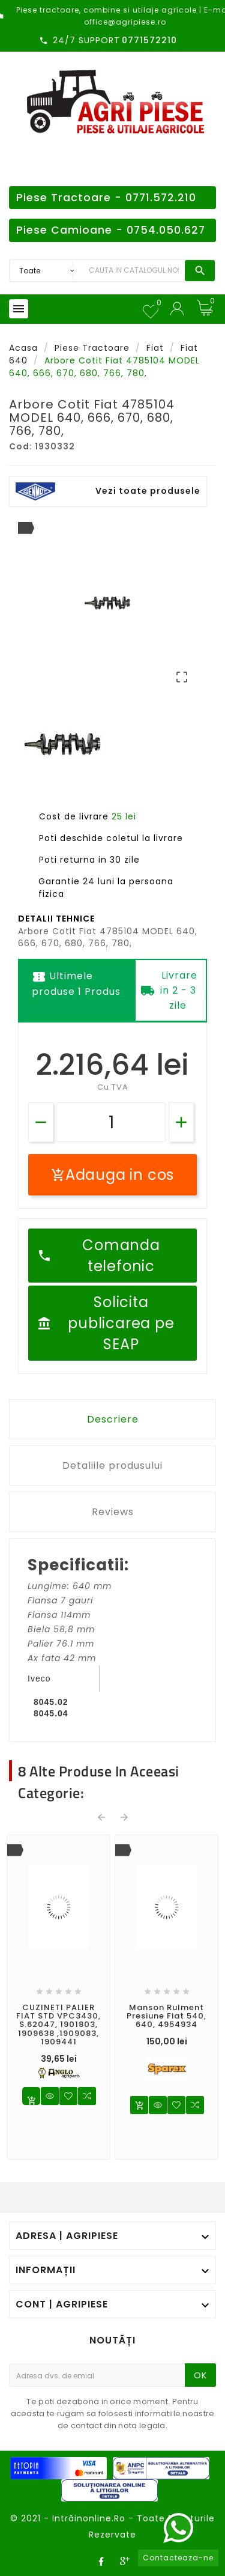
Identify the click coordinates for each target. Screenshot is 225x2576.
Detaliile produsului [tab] (112, 1465)
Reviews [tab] (113, 1512)
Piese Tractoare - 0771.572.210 (106, 197)
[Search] (134, 270)
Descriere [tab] (113, 1419)
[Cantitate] (111, 1122)
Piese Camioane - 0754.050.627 (110, 230)
